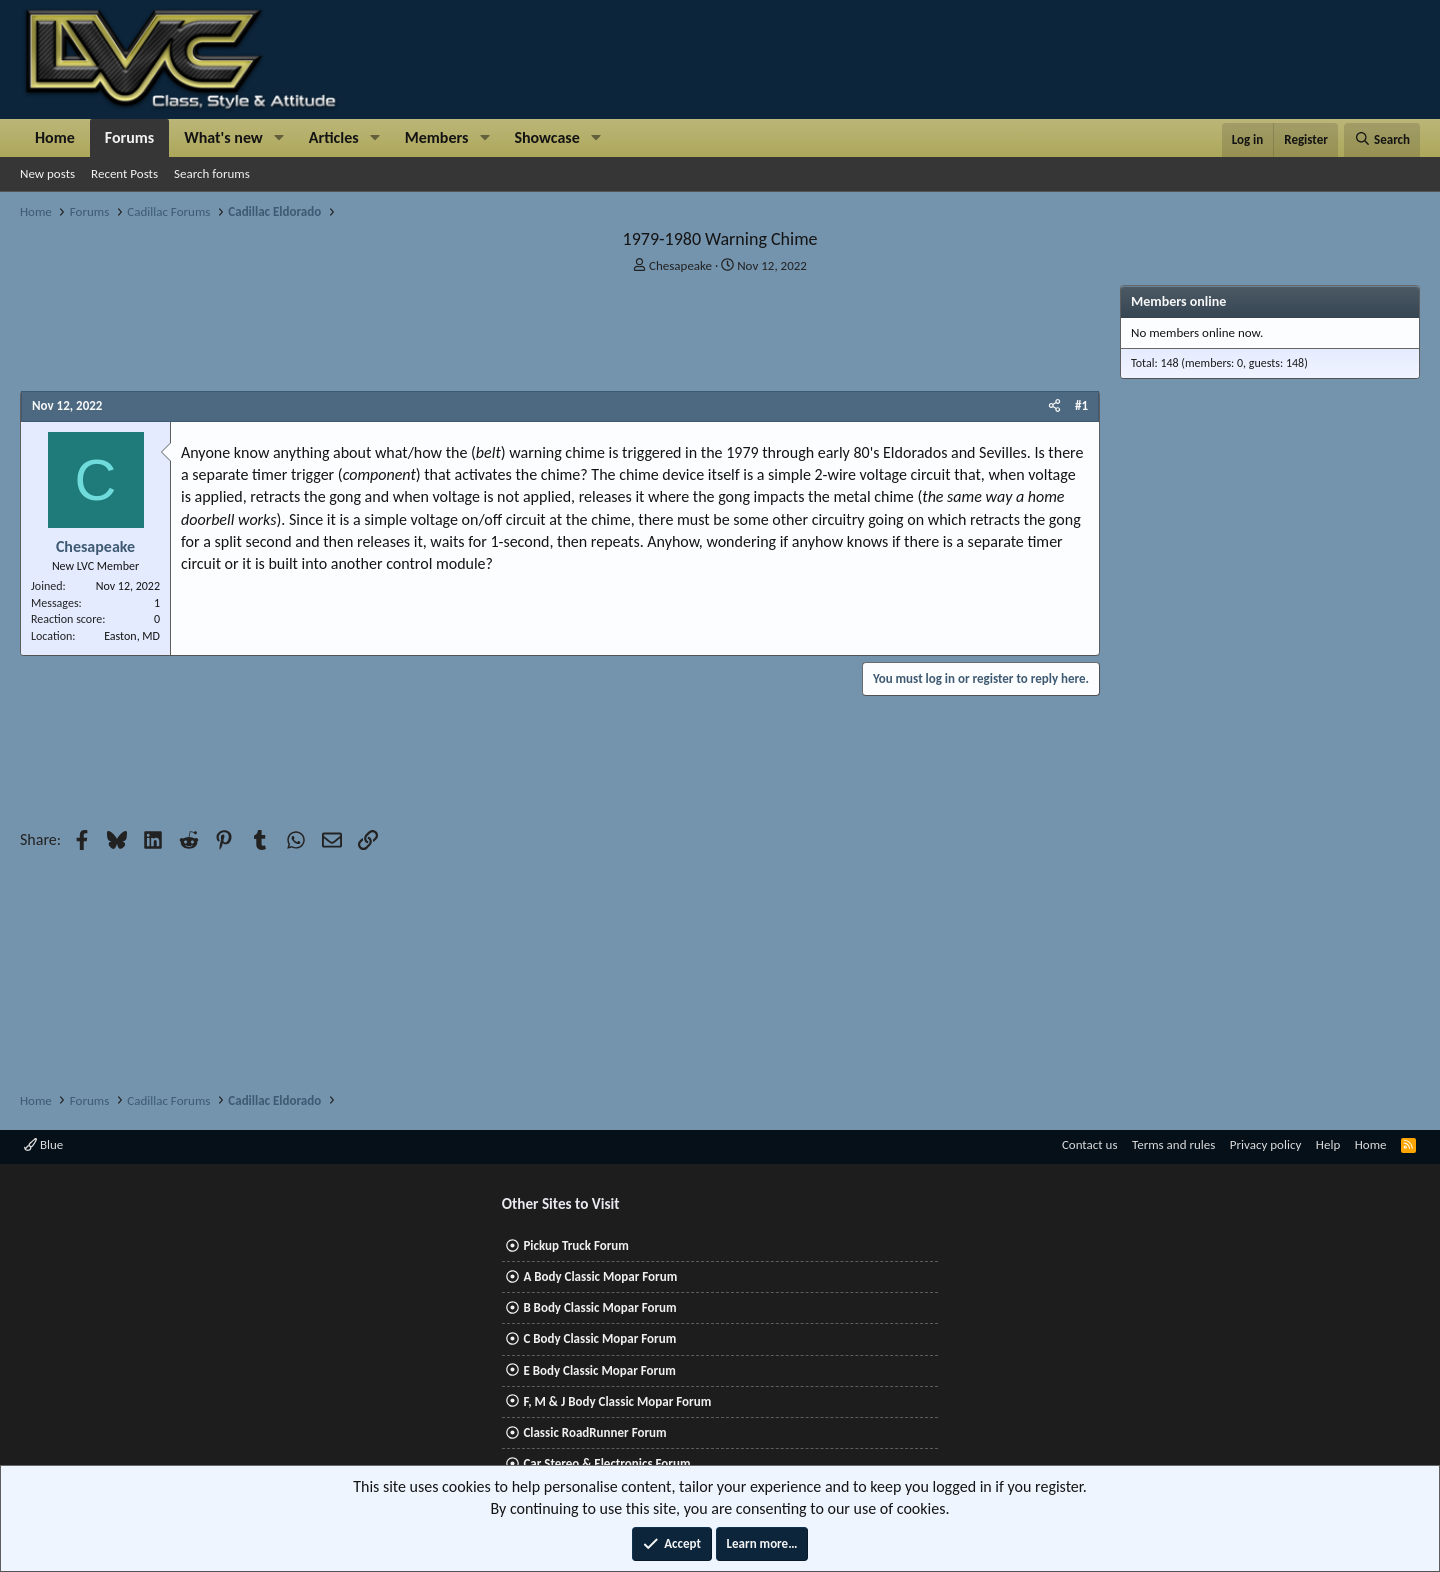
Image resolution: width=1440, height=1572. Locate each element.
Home (55, 137)
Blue (43, 1144)
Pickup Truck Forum (575, 1245)
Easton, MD (132, 636)
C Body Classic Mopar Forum (599, 1338)
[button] (279, 138)
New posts (47, 173)
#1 (1081, 405)
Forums (129, 137)
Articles (334, 137)
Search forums (212, 173)
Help (1328, 1144)
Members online (1178, 301)
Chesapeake (680, 265)
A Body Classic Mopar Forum (600, 1276)
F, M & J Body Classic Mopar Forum (617, 1401)
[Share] (1054, 406)
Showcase (546, 137)
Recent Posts (124, 173)
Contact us (1090, 1144)
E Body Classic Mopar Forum (599, 1370)
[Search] (1382, 140)
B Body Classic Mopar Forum (599, 1307)
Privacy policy (1266, 1144)
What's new (223, 137)
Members (437, 137)
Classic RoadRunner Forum (594, 1432)
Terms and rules (1173, 1144)
